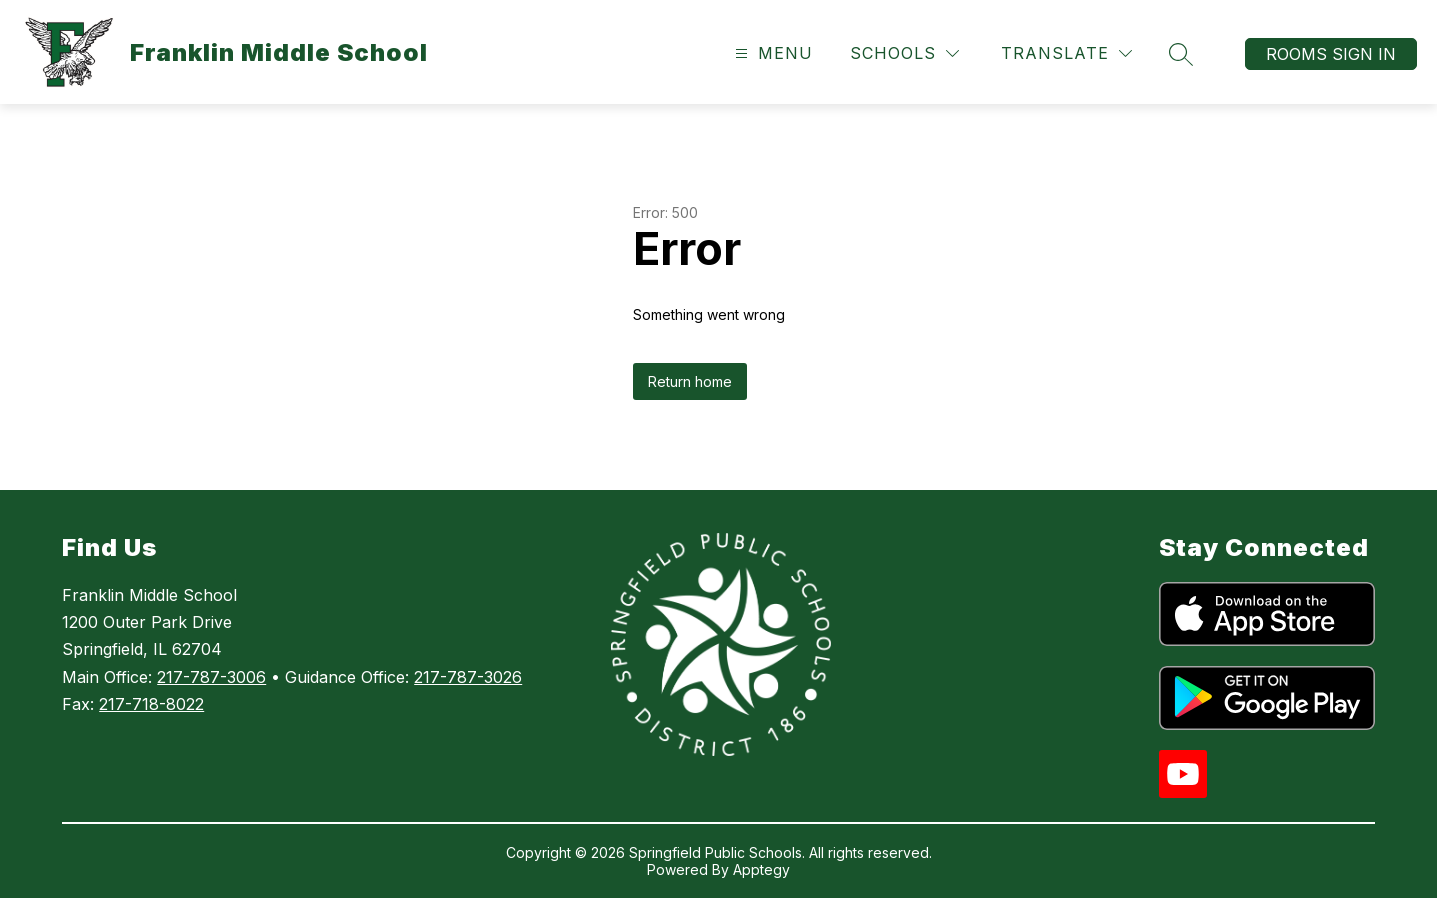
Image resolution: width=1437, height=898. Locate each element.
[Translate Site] (1066, 53)
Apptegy (761, 869)
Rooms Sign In (1331, 54)
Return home (690, 381)
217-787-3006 (211, 677)
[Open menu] (771, 53)
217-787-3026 (468, 677)
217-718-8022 (151, 704)
